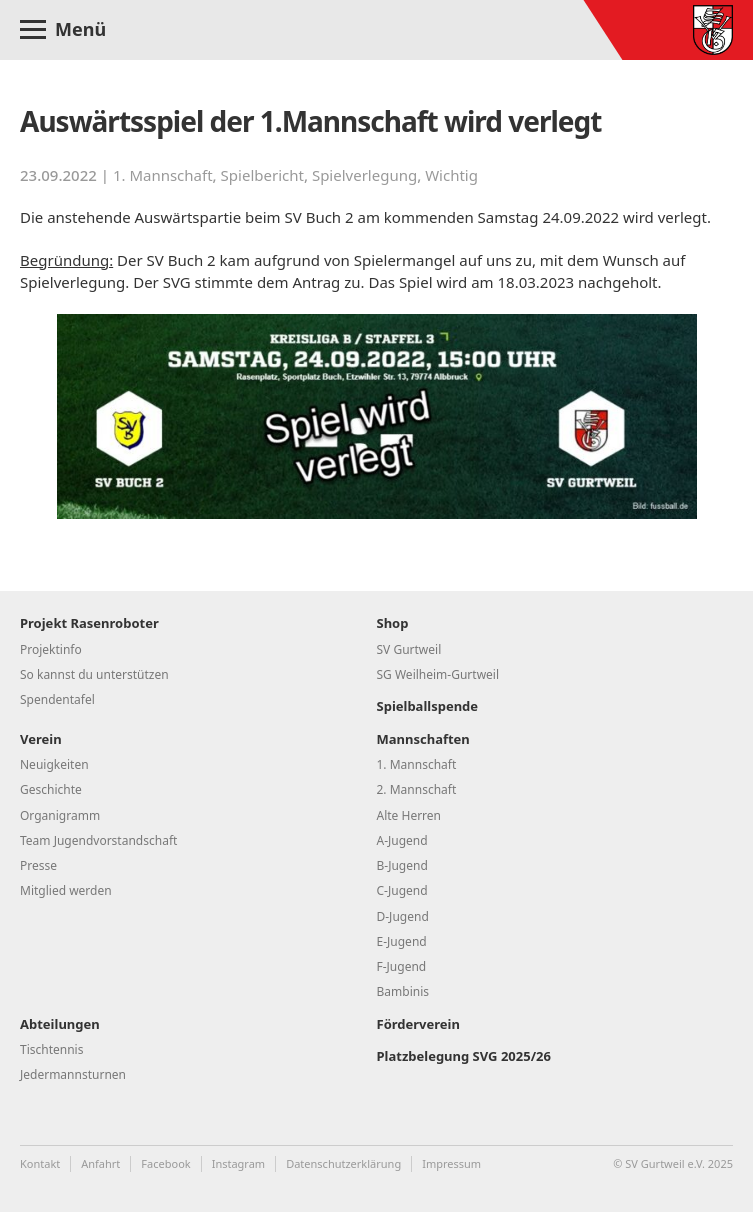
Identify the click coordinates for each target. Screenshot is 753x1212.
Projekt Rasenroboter (89, 623)
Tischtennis (51, 1049)
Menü (80, 29)
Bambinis (403, 991)
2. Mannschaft (417, 789)
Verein (41, 739)
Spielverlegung (364, 175)
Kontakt (40, 1163)
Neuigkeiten (54, 764)
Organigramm (60, 815)
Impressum (451, 1163)
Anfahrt (100, 1163)
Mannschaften (423, 739)
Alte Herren (409, 815)
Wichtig (451, 175)
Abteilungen (60, 1024)
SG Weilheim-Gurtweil (438, 674)
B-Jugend (402, 865)
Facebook (165, 1163)
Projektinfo (51, 649)
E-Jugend (402, 941)
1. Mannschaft (163, 175)
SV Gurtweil (409, 649)
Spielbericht (262, 175)
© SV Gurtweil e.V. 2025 (673, 1163)
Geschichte (51, 789)
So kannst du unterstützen (94, 674)
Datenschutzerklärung (343, 1163)
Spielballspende (428, 706)
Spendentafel (57, 699)
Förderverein (418, 1024)
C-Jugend (402, 890)
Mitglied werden (66, 890)
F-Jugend (402, 966)
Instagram (238, 1163)
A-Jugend (402, 840)
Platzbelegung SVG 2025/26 (464, 1056)
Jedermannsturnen (73, 1074)
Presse (38, 865)
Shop (393, 623)
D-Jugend (403, 916)
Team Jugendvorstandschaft (98, 840)
